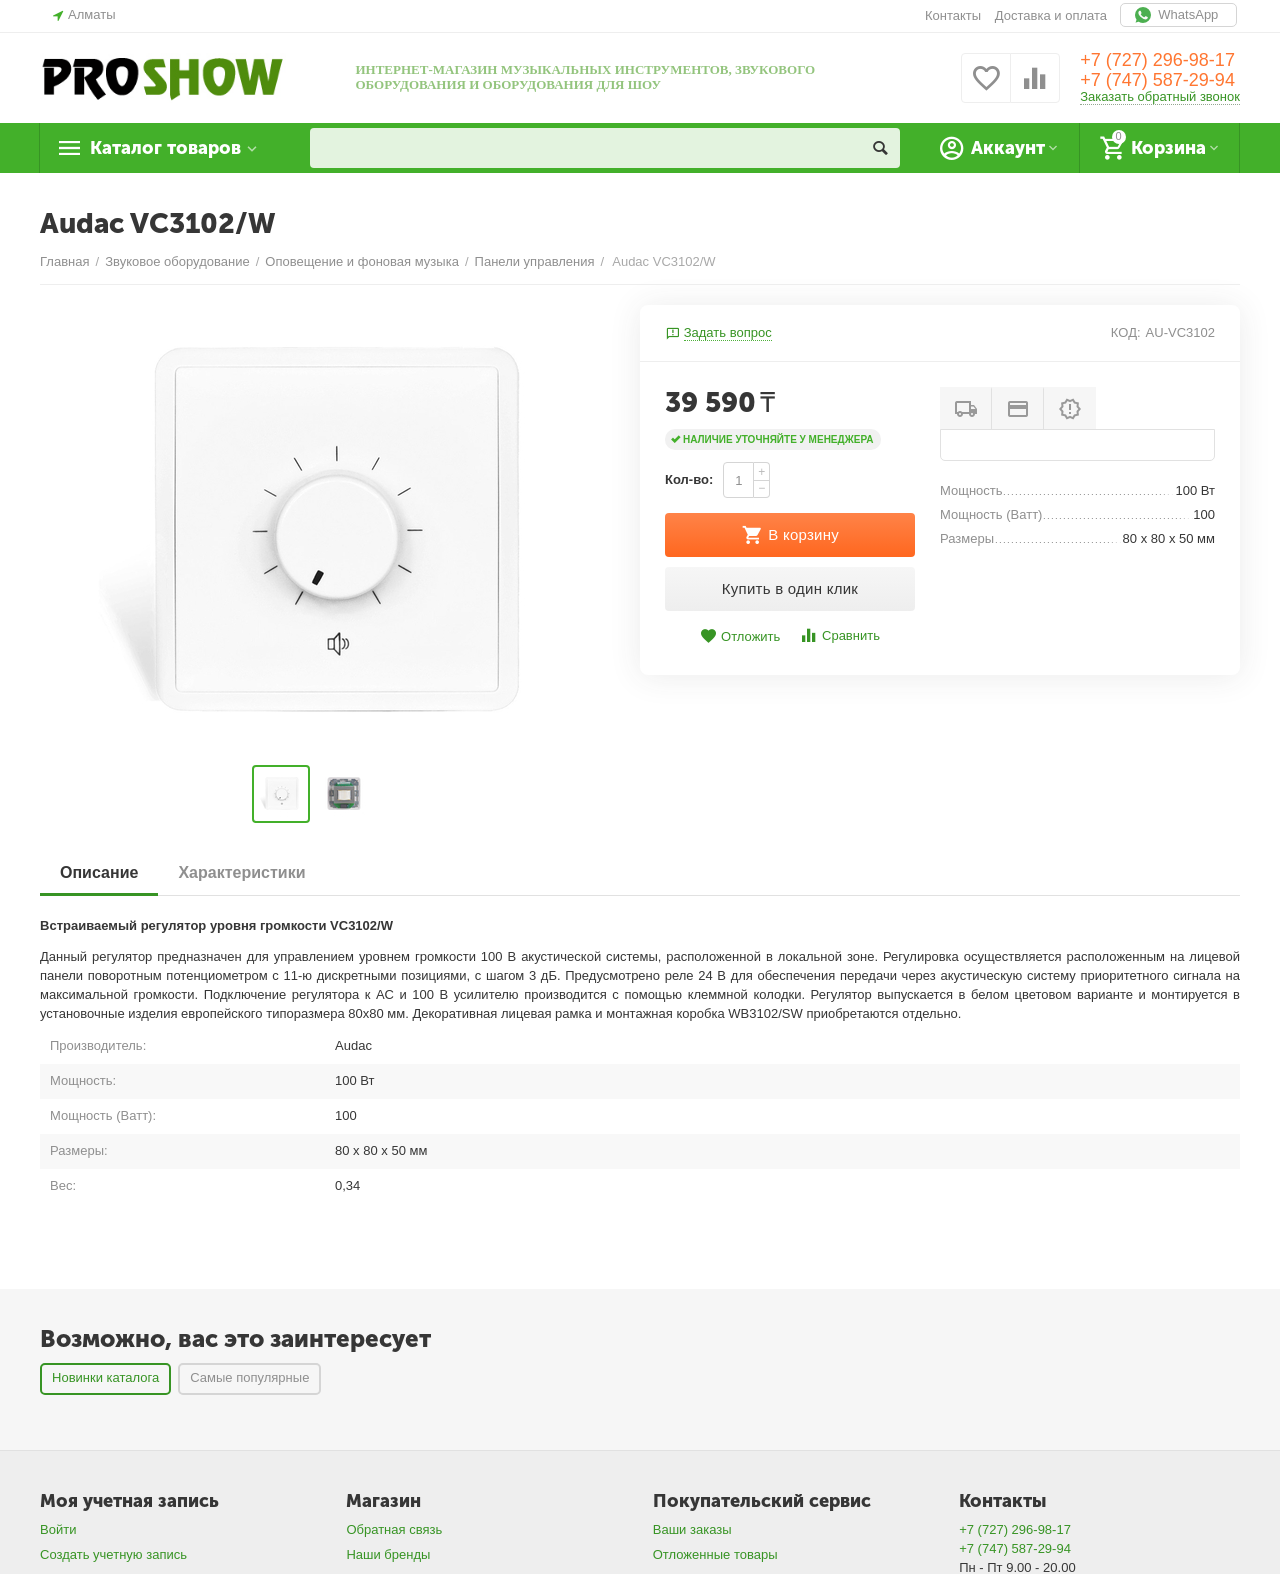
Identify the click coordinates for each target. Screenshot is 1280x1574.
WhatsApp (1178, 15)
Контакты (953, 15)
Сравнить (839, 635)
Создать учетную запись (113, 1554)
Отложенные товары (715, 1554)
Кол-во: (689, 479)
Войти (58, 1529)
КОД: (1126, 332)
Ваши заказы (692, 1529)
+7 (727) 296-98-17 (1157, 60)
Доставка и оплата (1051, 15)
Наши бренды (388, 1554)
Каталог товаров (165, 148)
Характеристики (241, 872)
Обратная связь (394, 1529)
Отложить (740, 636)
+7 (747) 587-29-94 (1157, 80)
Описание (99, 872)
